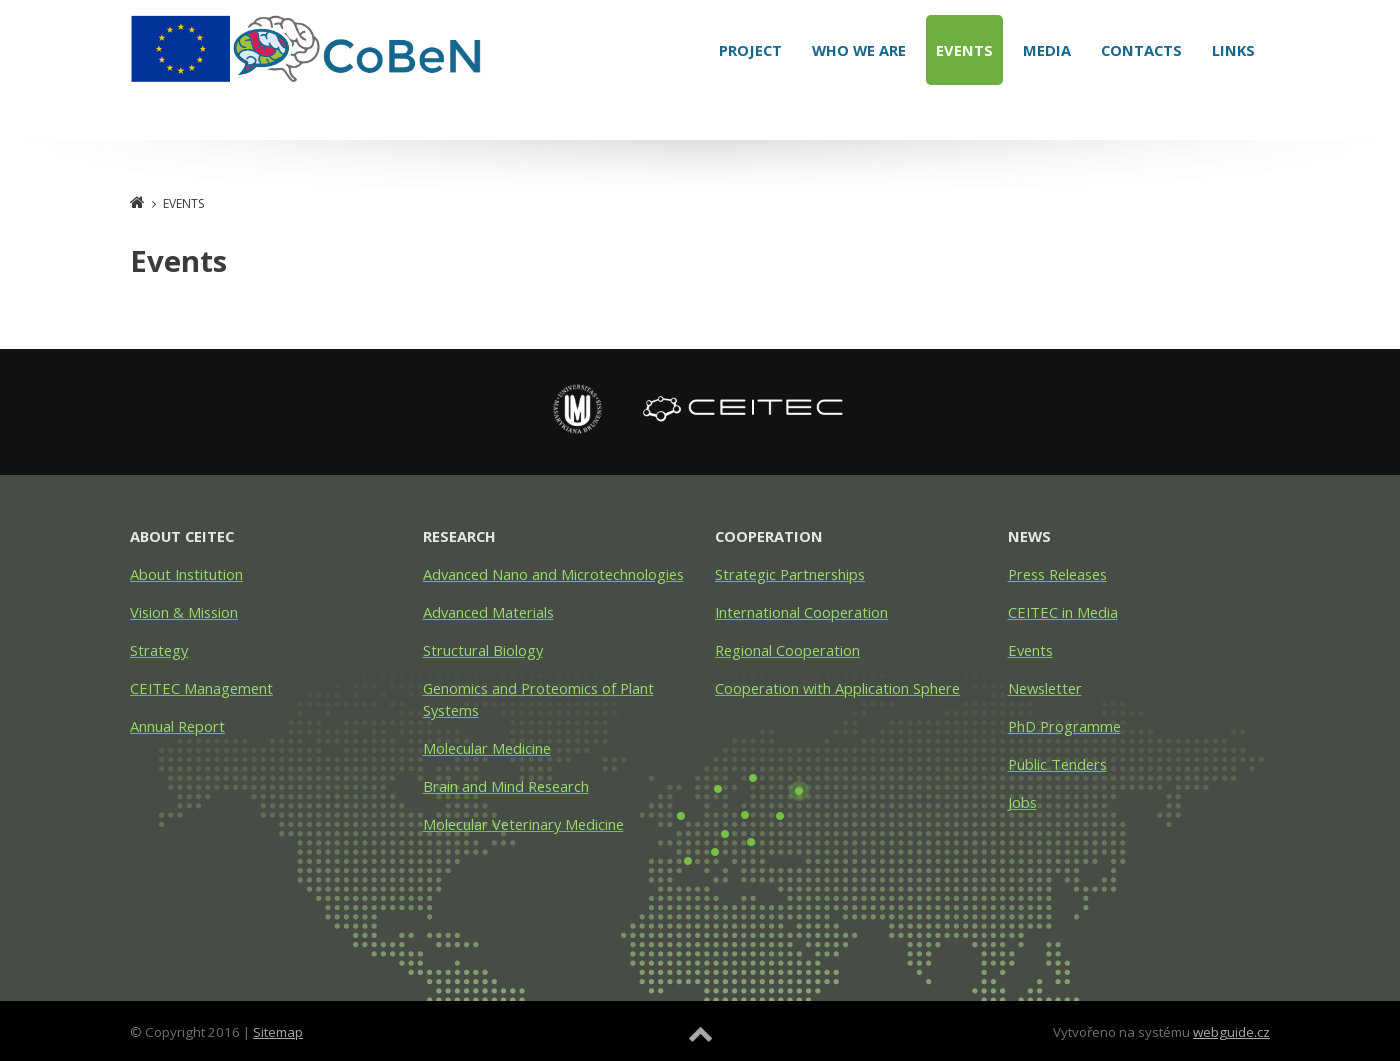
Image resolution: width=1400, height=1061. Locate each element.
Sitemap (278, 1032)
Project (750, 50)
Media (1047, 50)
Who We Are (859, 50)
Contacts (1141, 50)
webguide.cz (1231, 1032)
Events (964, 50)
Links (1233, 50)
